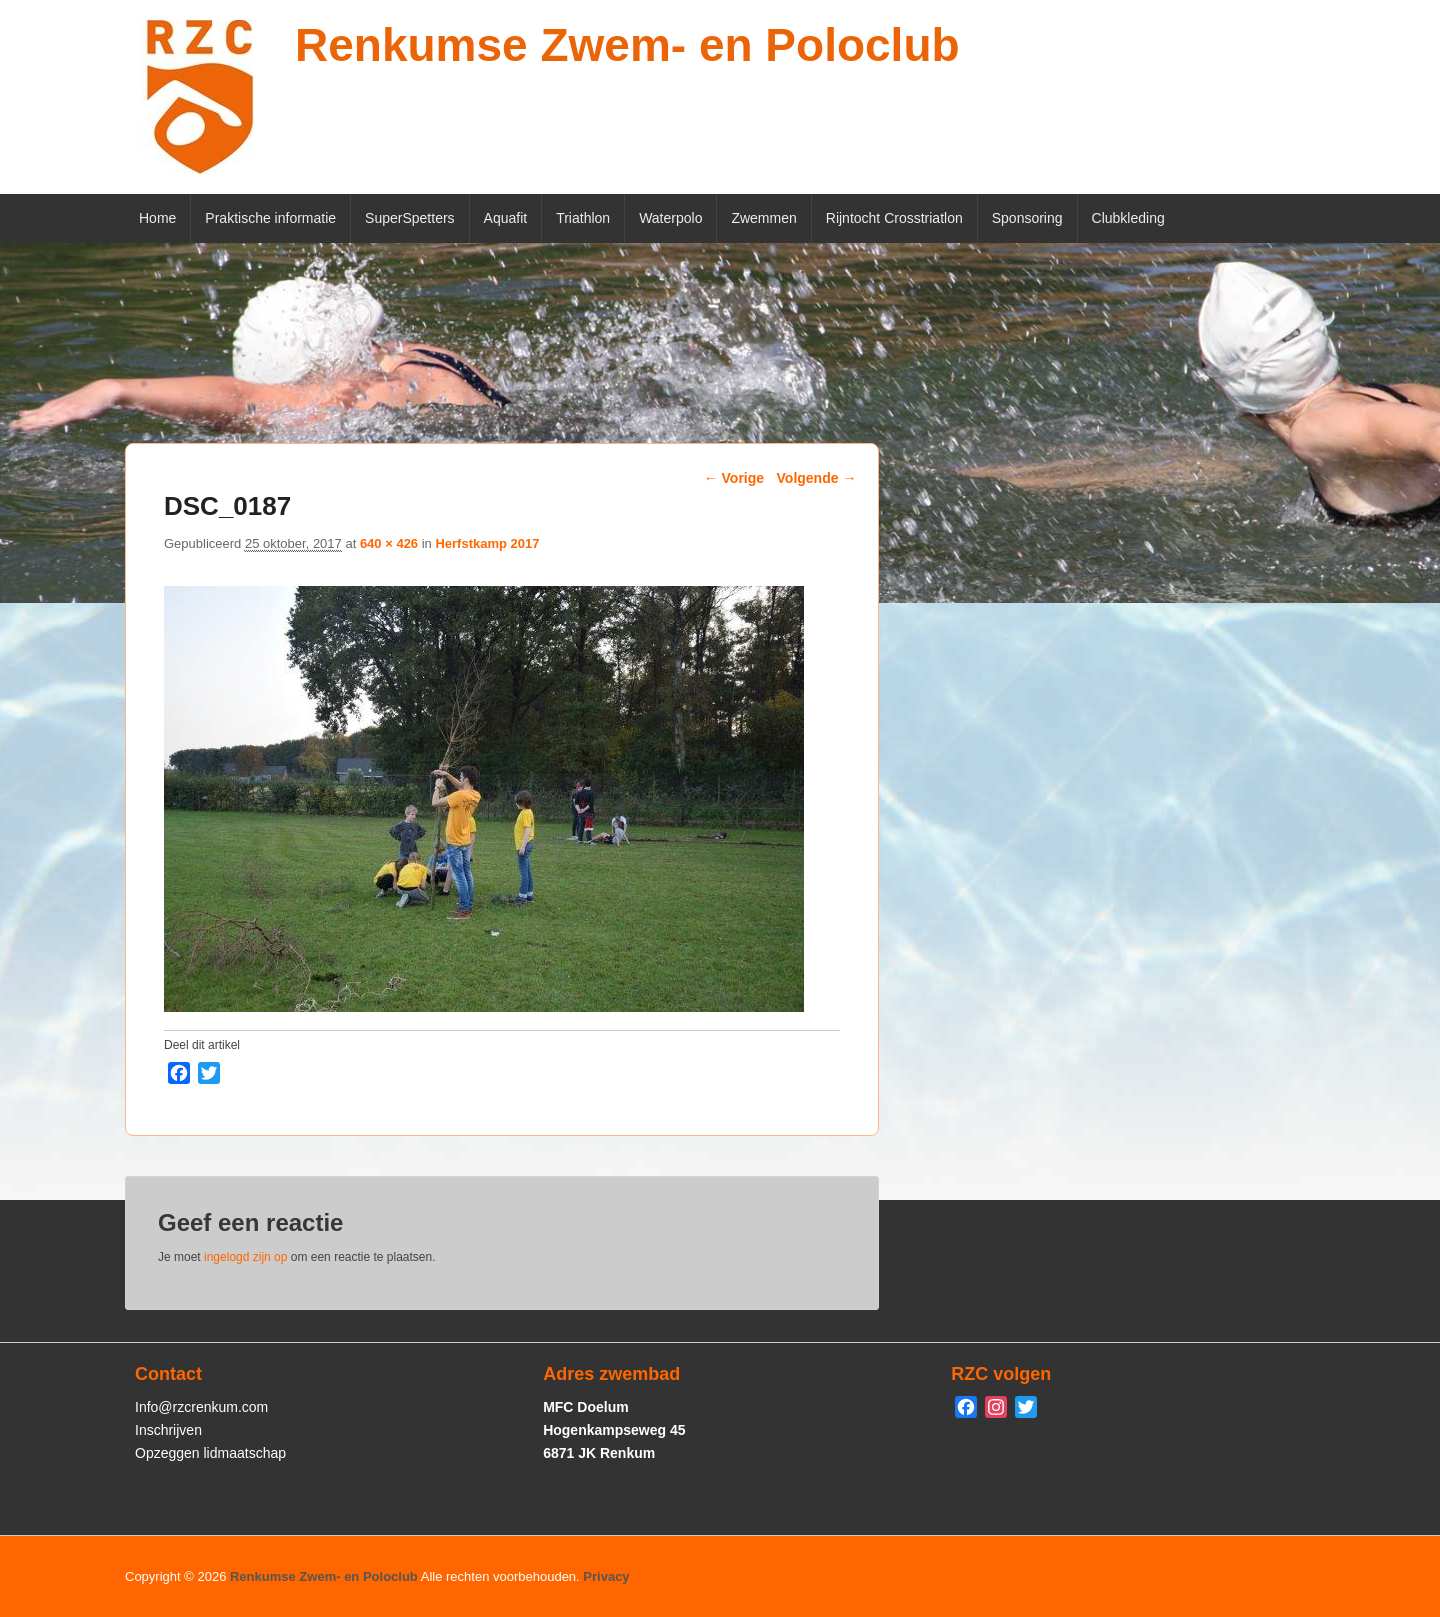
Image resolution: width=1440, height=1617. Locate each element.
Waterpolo (670, 218)
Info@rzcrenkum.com (201, 1407)
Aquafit (506, 218)
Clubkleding (1128, 218)
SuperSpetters (410, 218)
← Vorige (734, 478)
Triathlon (583, 218)
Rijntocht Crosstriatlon (894, 218)
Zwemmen (763, 218)
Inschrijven (168, 1430)
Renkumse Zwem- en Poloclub (627, 45)
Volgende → (817, 478)
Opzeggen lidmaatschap (210, 1453)
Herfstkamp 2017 (487, 543)
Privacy (606, 1576)
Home (157, 218)
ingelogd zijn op (245, 1257)
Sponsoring (1027, 218)
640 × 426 (389, 543)
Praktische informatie (270, 218)
